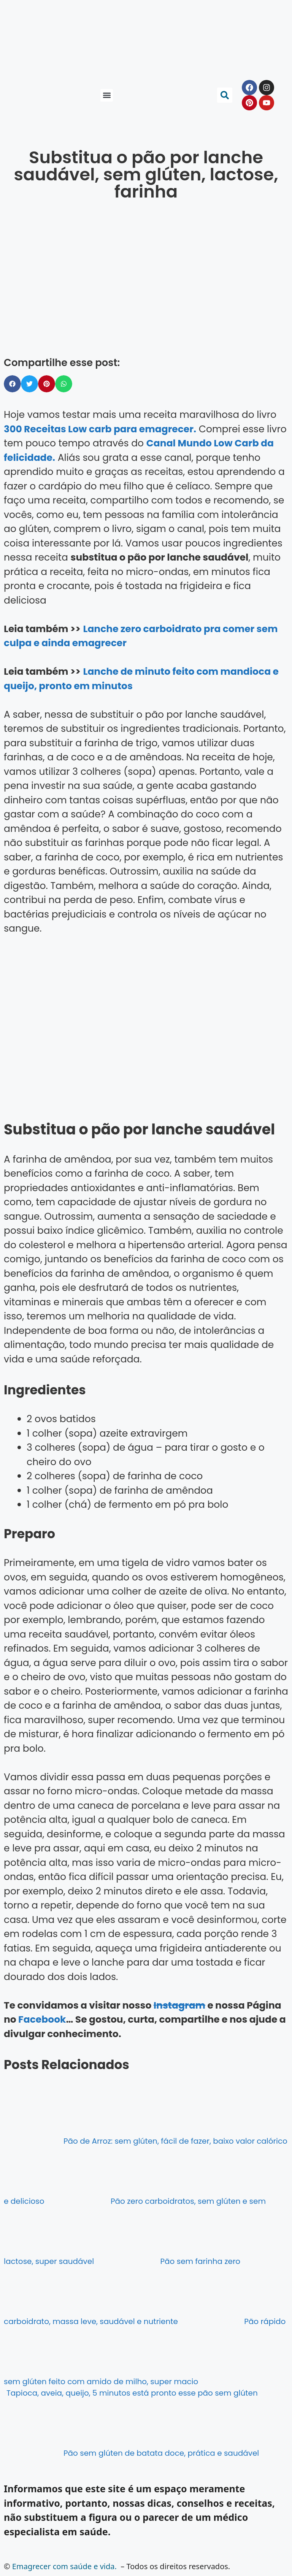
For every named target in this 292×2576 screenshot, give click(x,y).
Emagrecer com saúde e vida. (64, 2566)
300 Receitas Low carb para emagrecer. (100, 429)
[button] (106, 95)
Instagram (179, 2005)
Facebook (42, 2019)
